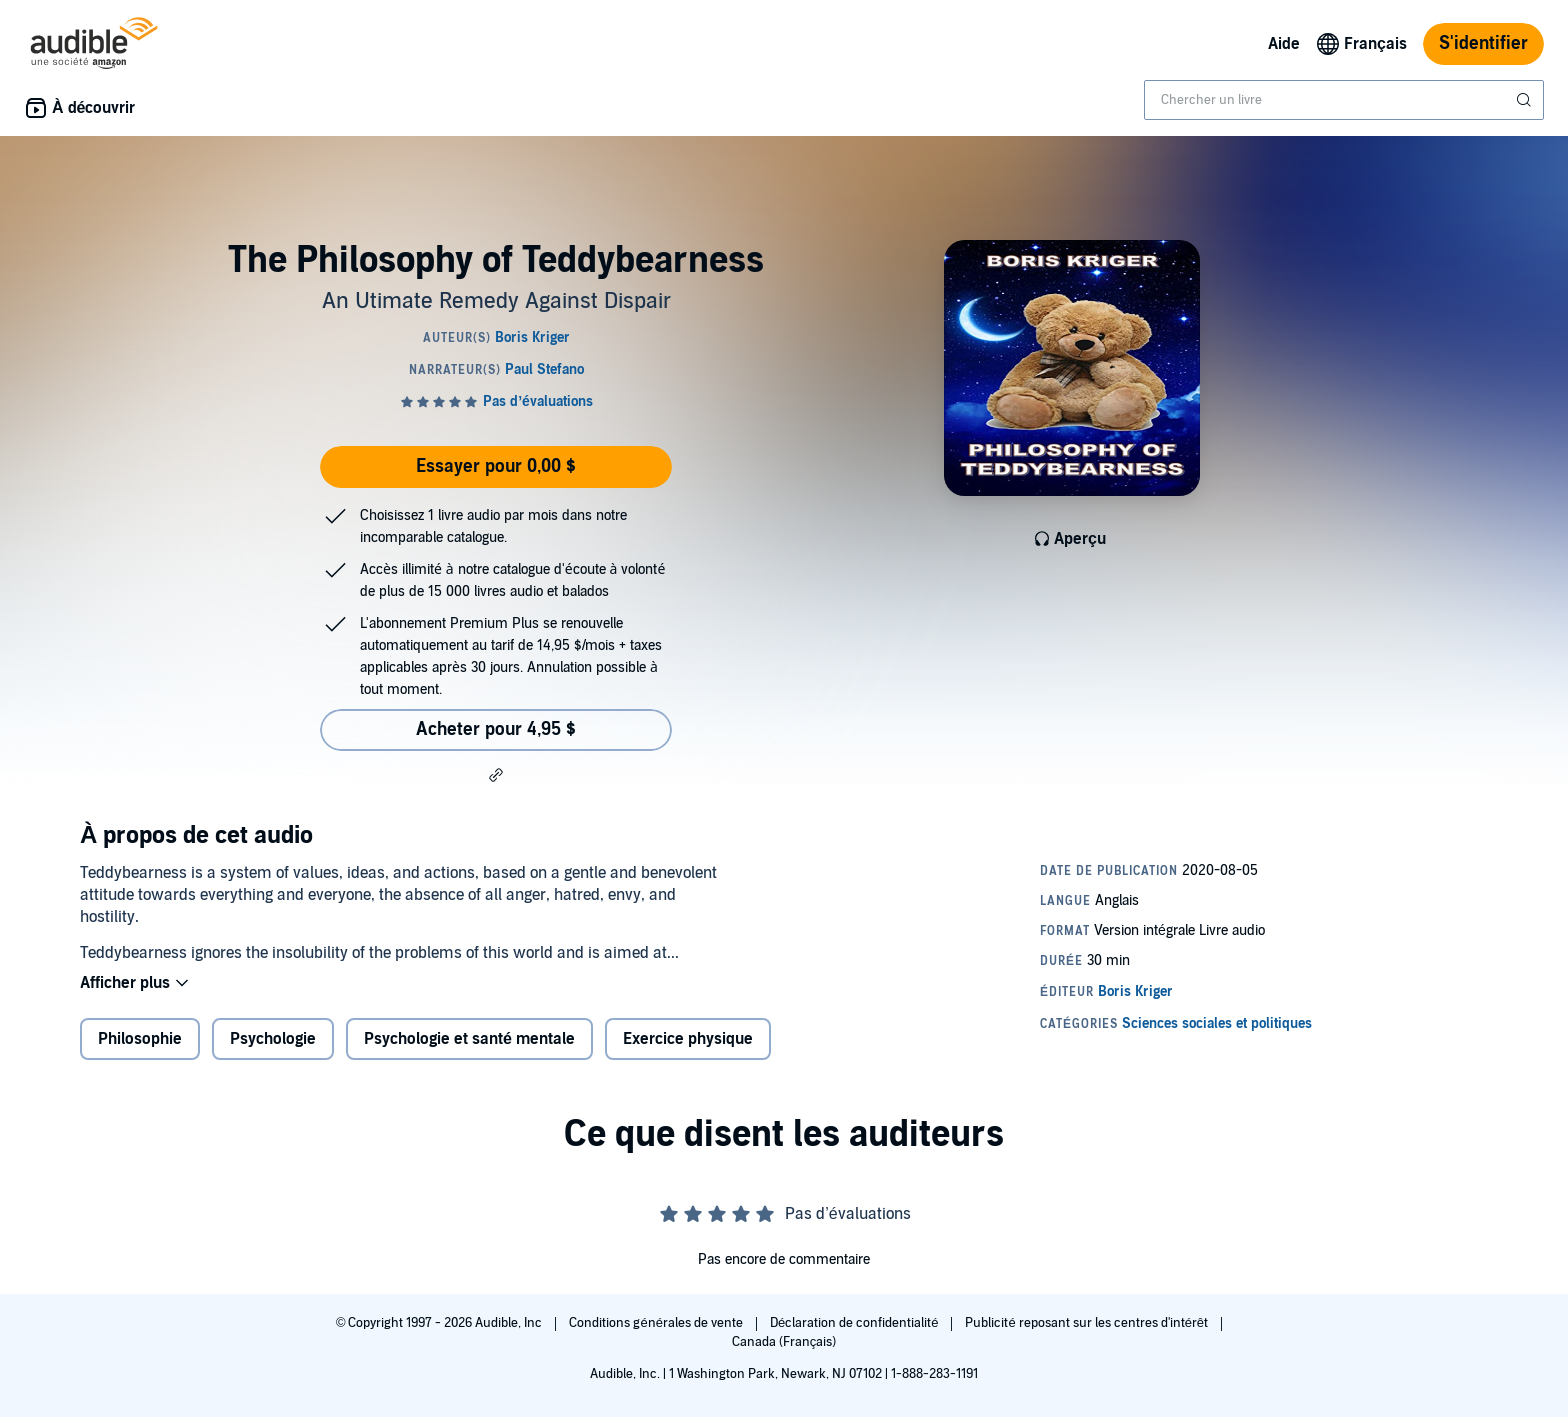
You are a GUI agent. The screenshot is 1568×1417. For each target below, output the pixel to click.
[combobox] (1344, 100)
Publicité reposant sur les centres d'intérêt (1088, 1323)
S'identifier (1483, 43)
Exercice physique (688, 1039)
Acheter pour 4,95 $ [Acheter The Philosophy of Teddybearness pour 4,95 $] (496, 729)
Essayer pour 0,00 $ (496, 466)
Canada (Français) (784, 1342)
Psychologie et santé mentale (469, 1039)
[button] (496, 775)
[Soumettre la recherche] (1526, 100)
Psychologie (273, 1039)
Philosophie (140, 1039)
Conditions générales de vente (657, 1323)
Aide (1284, 44)
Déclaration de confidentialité (855, 1323)
